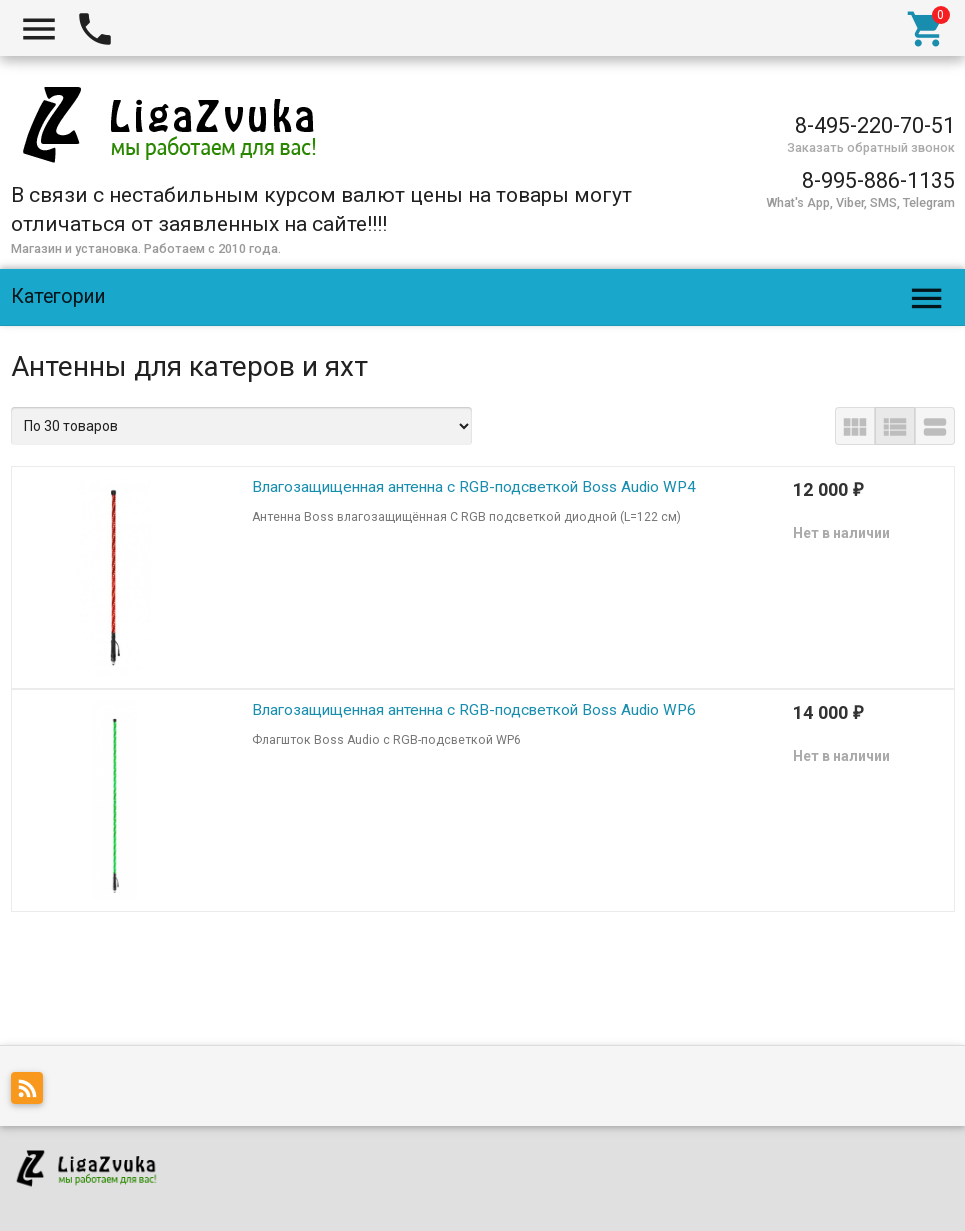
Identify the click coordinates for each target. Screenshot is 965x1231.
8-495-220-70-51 (875, 125)
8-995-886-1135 (878, 180)
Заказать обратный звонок (871, 147)
